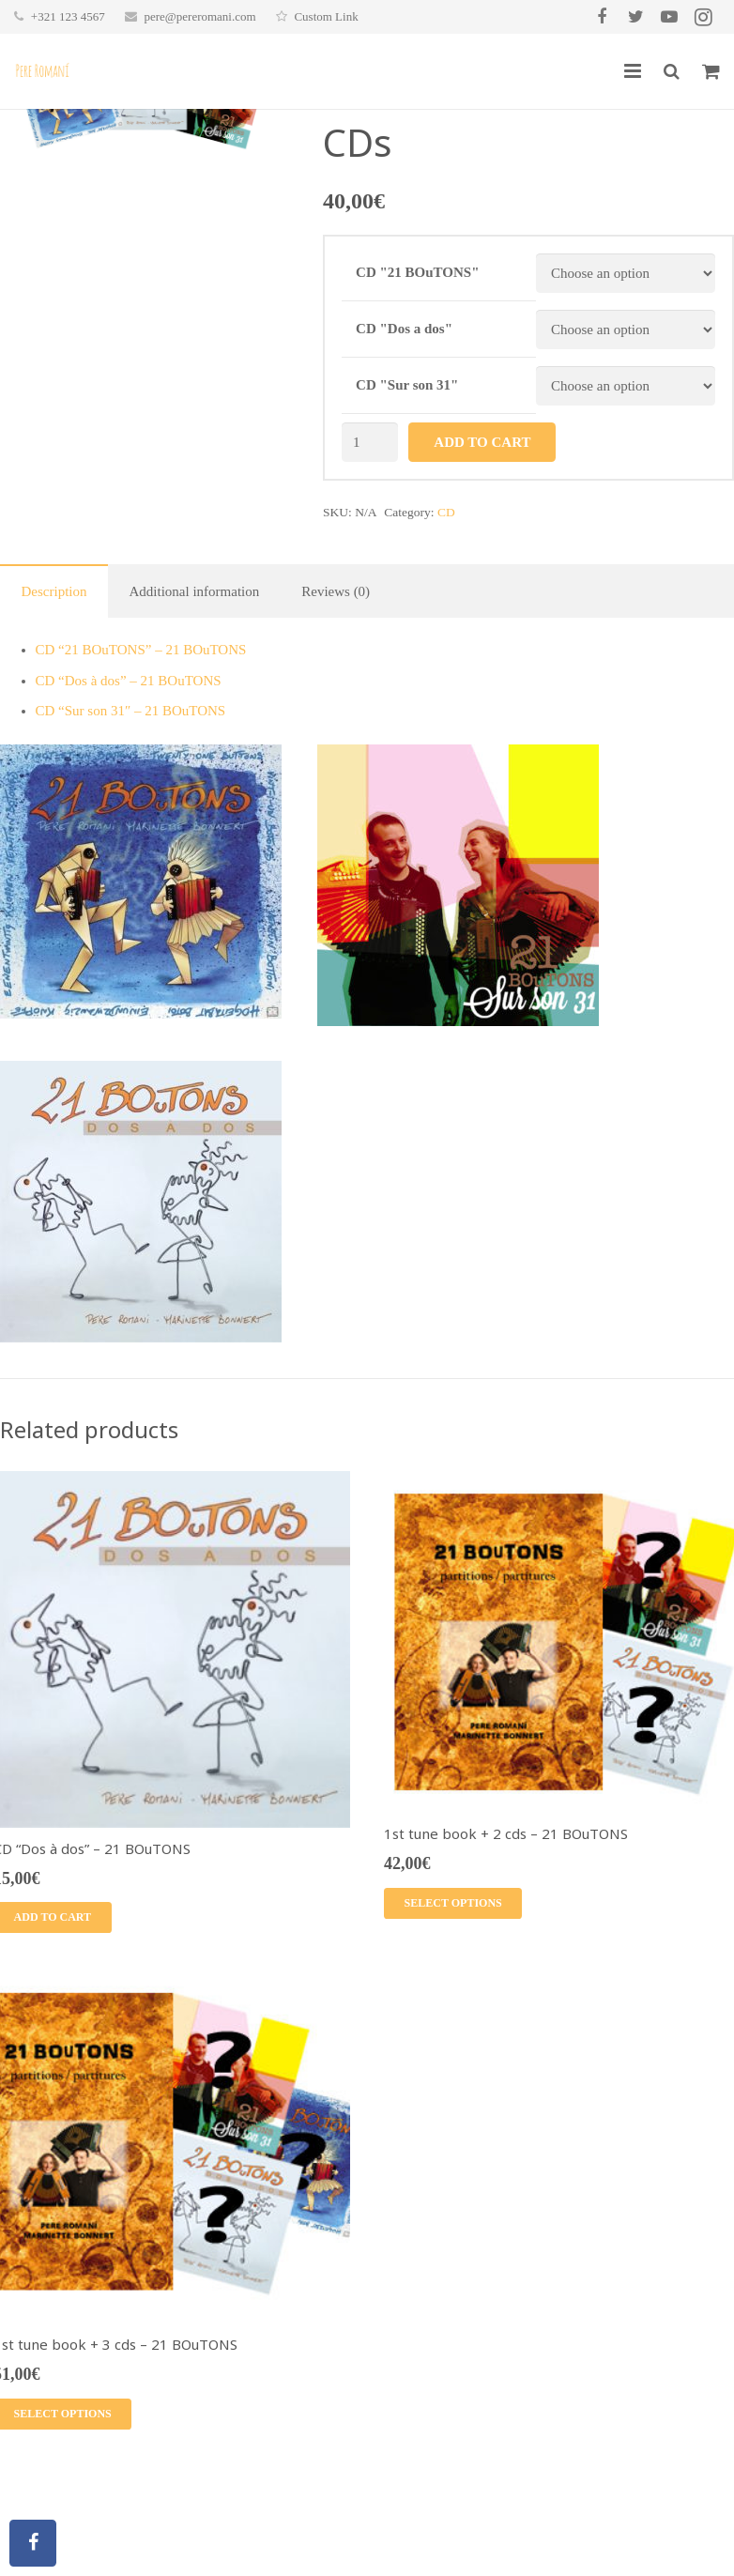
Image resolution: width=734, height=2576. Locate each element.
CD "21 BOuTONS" (417, 272)
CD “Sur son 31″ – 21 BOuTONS (131, 710)
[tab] (54, 591)
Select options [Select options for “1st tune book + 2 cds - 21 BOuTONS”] (453, 1902)
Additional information (194, 591)
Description (54, 591)
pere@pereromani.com (199, 16)
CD (446, 512)
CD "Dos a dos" (404, 328)
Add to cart (482, 442)
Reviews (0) (335, 591)
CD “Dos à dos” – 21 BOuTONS (129, 680)
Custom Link (326, 16)
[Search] (671, 71)
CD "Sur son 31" (407, 384)
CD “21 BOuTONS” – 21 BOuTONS (141, 649)
